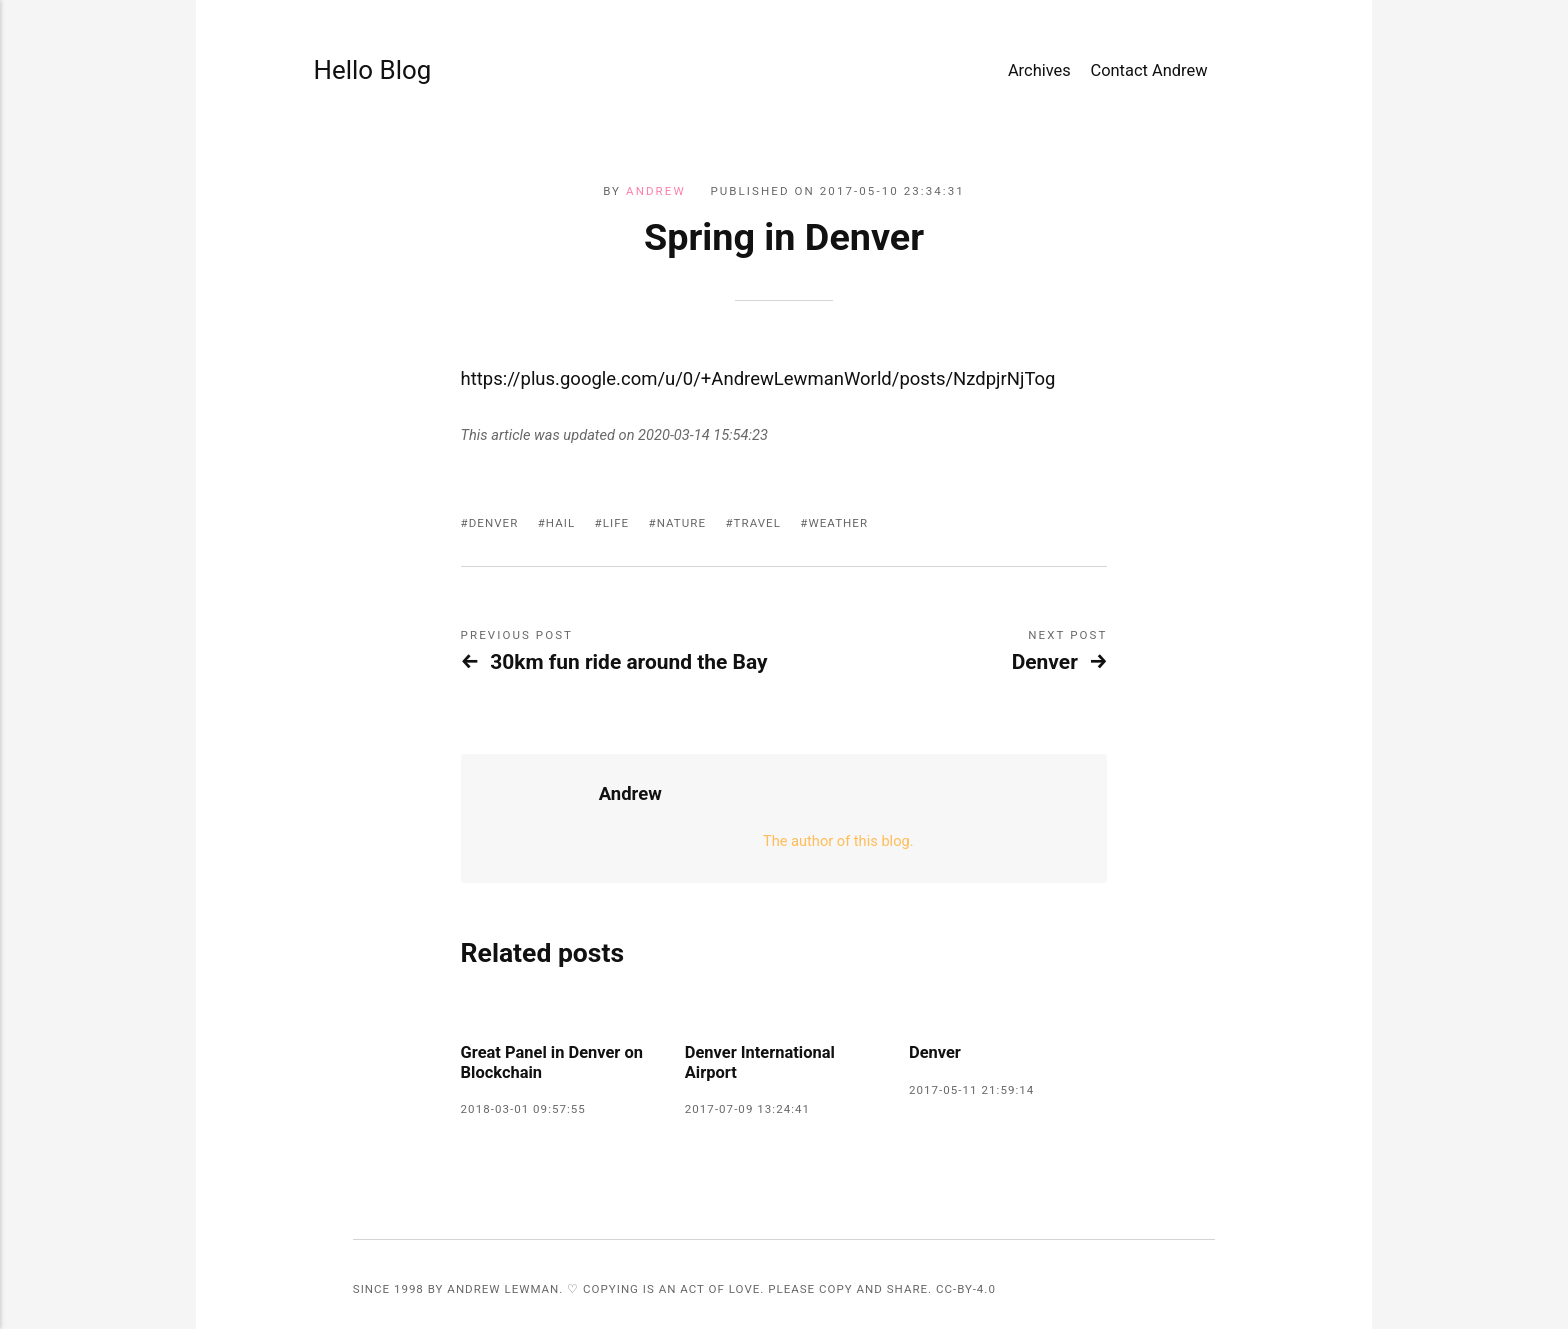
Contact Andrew (1148, 70)
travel (757, 523)
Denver (494, 523)
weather (838, 523)
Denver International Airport (760, 1062)
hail (560, 523)
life (616, 523)
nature (681, 523)
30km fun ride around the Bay (628, 662)
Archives (1039, 70)
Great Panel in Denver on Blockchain (552, 1062)
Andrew (656, 191)
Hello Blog (373, 70)
